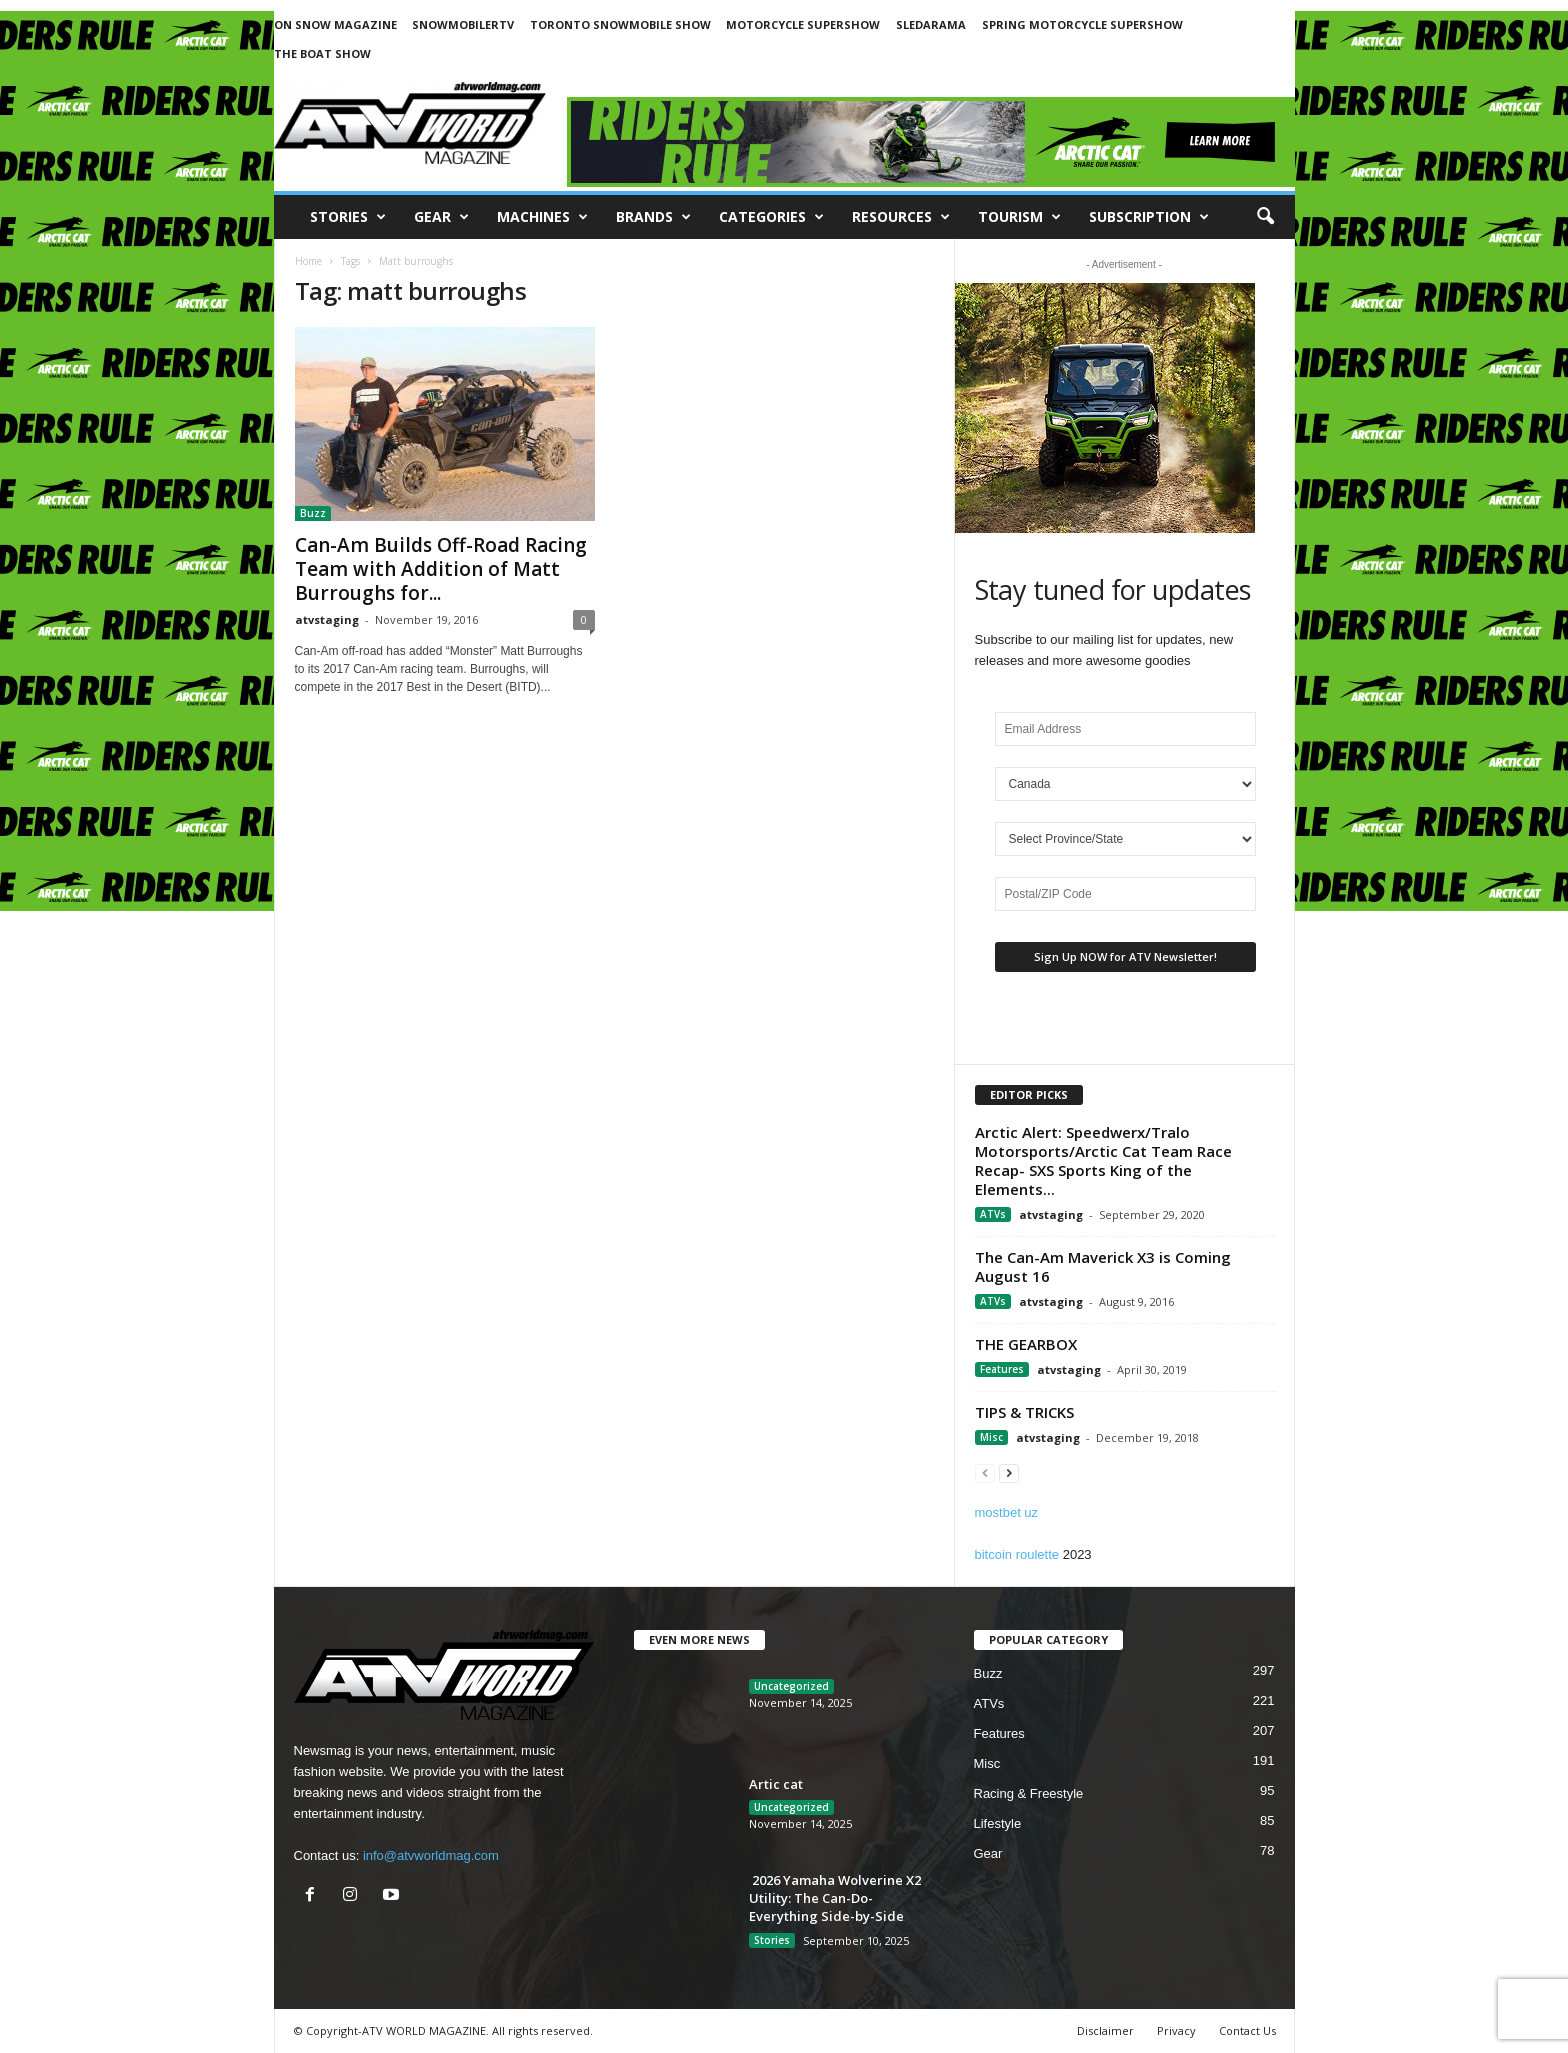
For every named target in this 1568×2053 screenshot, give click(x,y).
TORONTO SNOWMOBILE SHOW (620, 24)
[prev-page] (985, 1472)
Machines (542, 217)
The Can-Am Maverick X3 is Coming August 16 (1103, 1266)
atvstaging (327, 619)
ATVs (993, 1214)
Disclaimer (1105, 2030)
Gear (441, 217)
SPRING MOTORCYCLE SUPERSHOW (1082, 24)
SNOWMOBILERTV (463, 24)
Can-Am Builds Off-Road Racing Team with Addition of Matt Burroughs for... (441, 569)
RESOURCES (901, 217)
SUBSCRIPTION (1149, 217)
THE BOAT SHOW (322, 53)
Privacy (1176, 2030)
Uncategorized (791, 1686)
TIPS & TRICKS (1024, 1412)
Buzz (313, 513)
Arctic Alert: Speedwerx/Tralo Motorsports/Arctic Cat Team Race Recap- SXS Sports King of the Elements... (1103, 1160)
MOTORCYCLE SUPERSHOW (803, 24)
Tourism (1019, 217)
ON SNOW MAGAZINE (335, 24)
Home (308, 261)
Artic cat (776, 1784)
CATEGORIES (771, 217)
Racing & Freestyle (1029, 1793)
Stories (348, 217)
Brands (653, 217)
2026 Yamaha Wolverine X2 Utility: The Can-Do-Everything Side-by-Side (835, 1898)
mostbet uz (1007, 1512)
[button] (1265, 217)
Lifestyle (998, 1823)
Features (1002, 1369)
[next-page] (1009, 1472)
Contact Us (1247, 2030)
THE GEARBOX (1026, 1344)
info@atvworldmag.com (431, 1855)
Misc (991, 1437)
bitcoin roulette (1017, 1554)
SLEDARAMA (931, 24)
